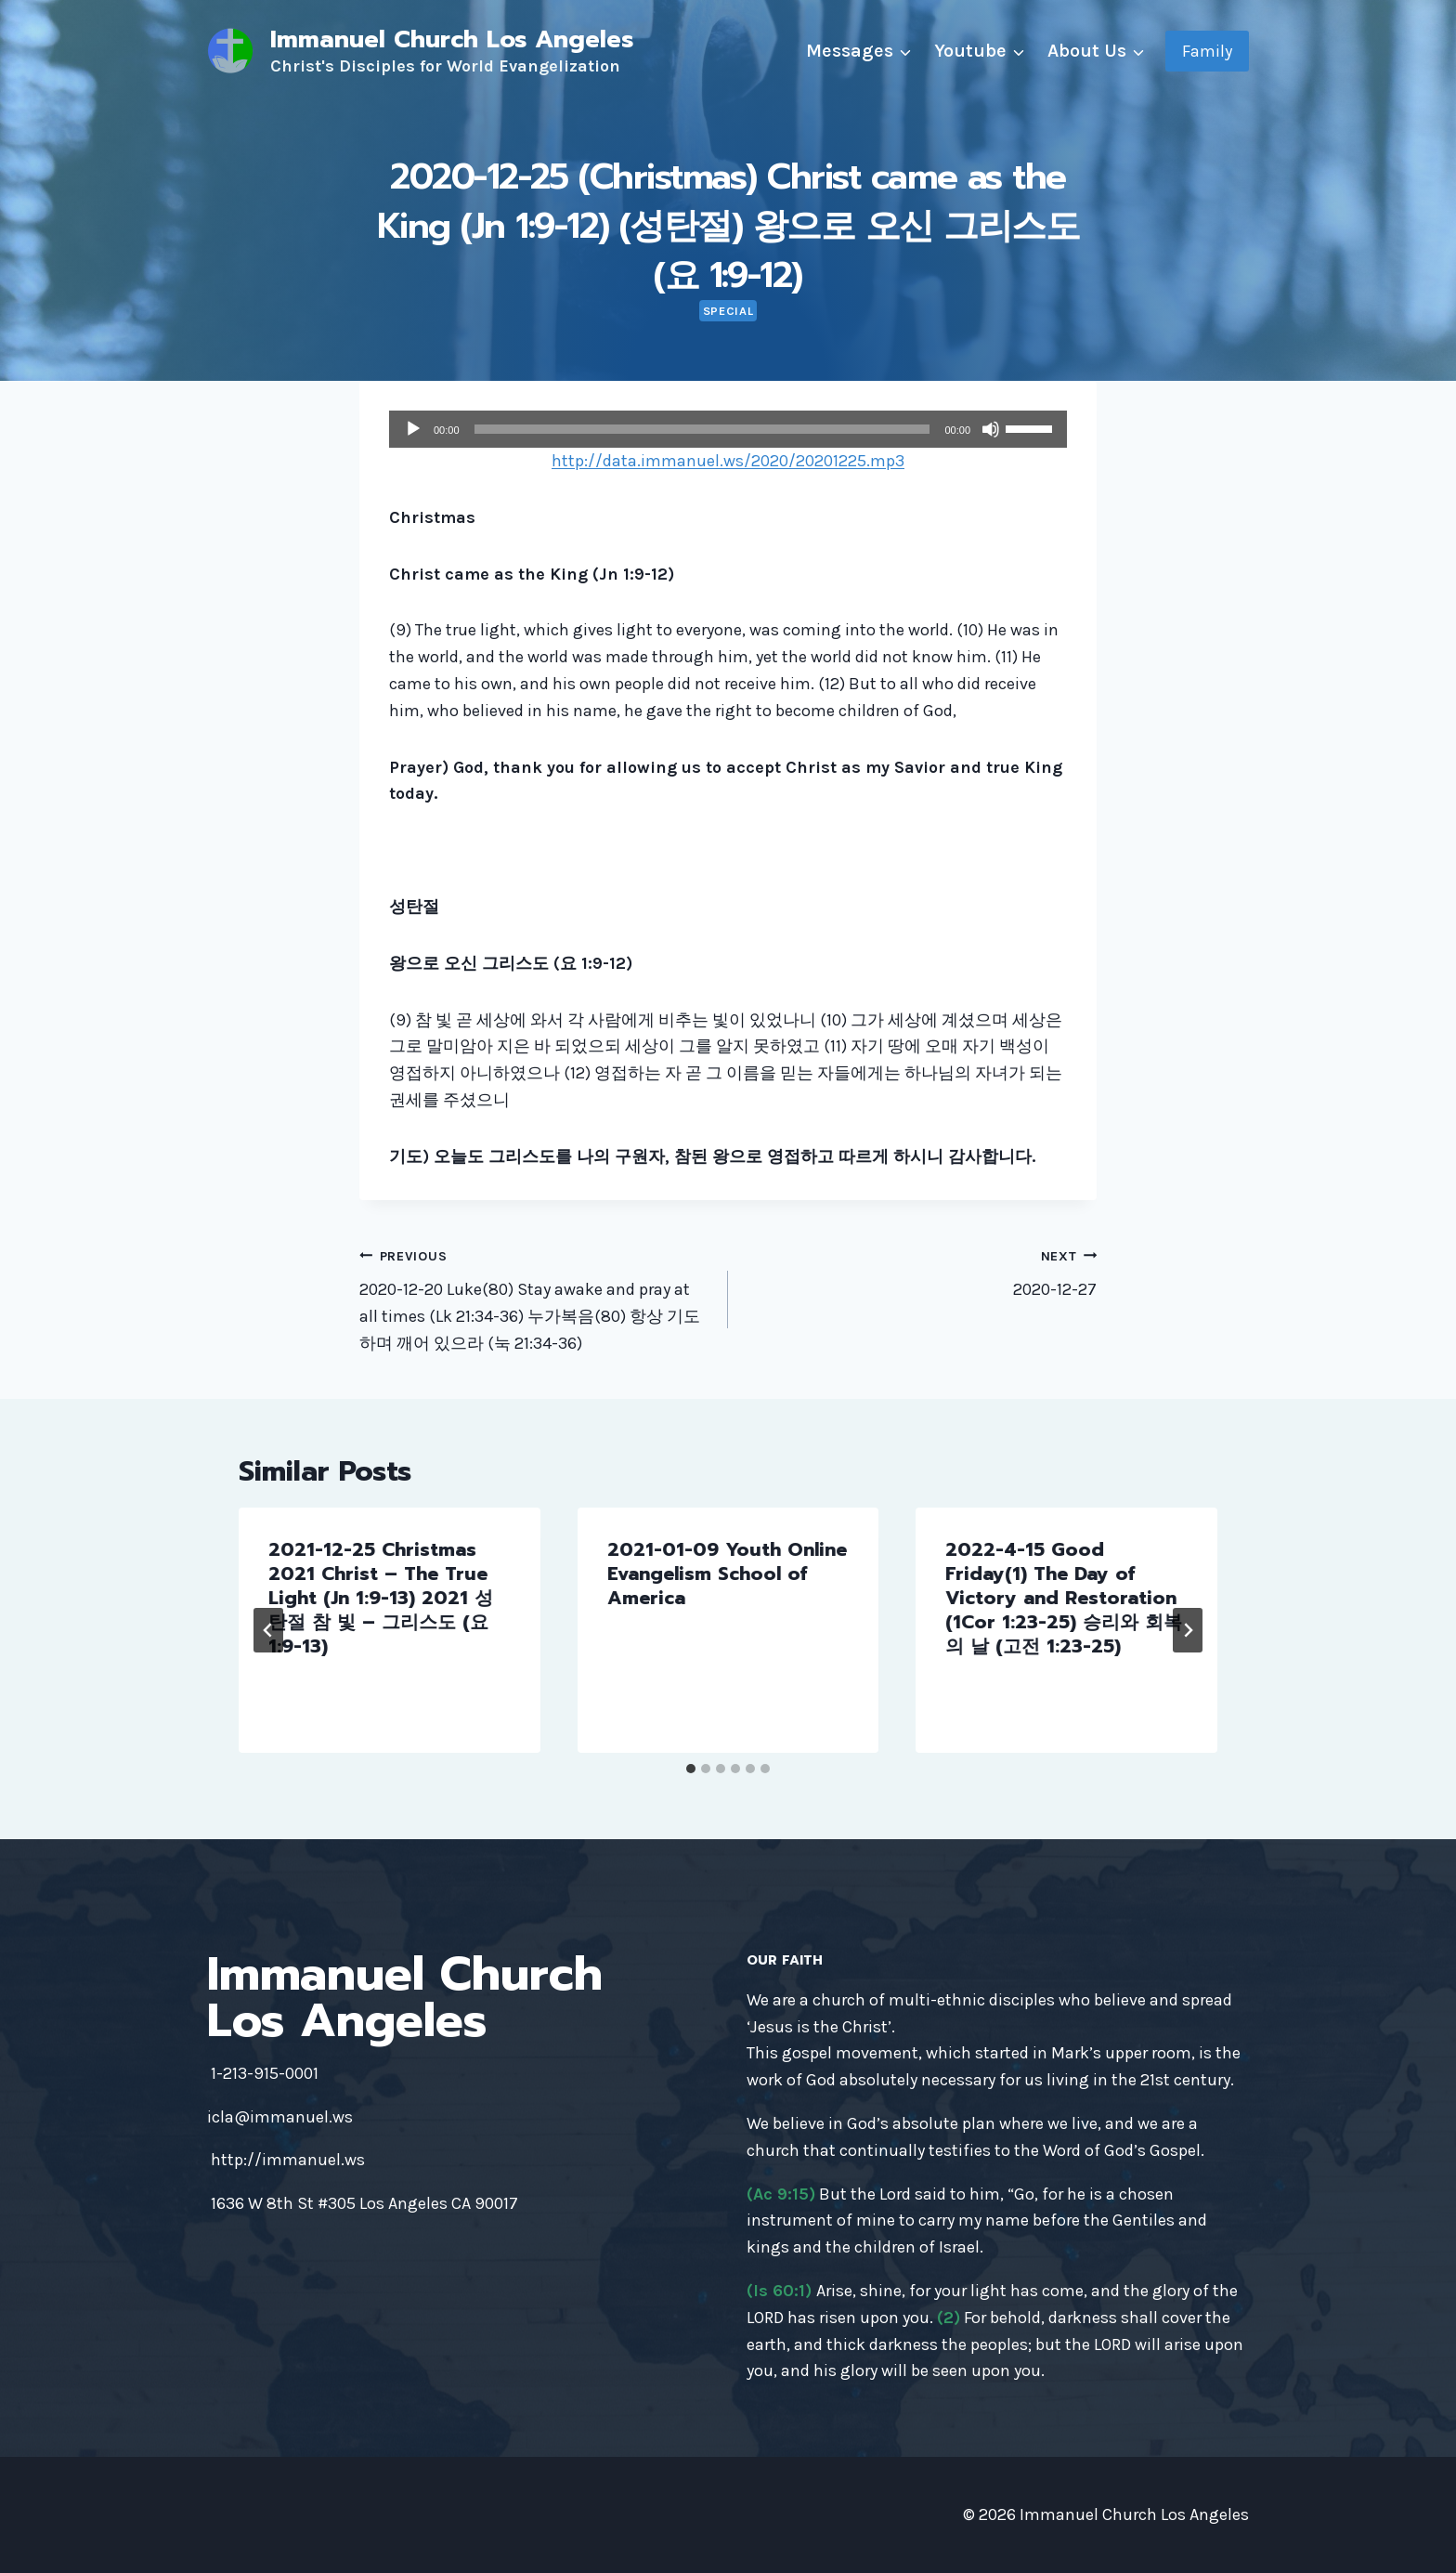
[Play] (413, 429)
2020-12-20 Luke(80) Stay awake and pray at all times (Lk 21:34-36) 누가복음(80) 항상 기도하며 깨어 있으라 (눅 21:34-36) (535, 1297)
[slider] (702, 429)
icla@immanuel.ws (280, 2117)
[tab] (691, 1768)
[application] (728, 429)
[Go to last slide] (268, 1630)
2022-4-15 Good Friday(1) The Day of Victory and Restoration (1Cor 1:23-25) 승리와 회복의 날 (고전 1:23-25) (1063, 1597)
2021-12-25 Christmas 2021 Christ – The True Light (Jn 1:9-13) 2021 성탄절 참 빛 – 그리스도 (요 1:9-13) (380, 1597)
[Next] (1187, 1630)
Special (728, 311)
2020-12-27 (921, 1271)
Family (1207, 51)
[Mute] (991, 429)
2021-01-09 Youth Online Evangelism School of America (727, 1573)
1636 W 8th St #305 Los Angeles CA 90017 (364, 2203)
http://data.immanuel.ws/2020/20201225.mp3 (728, 461)
